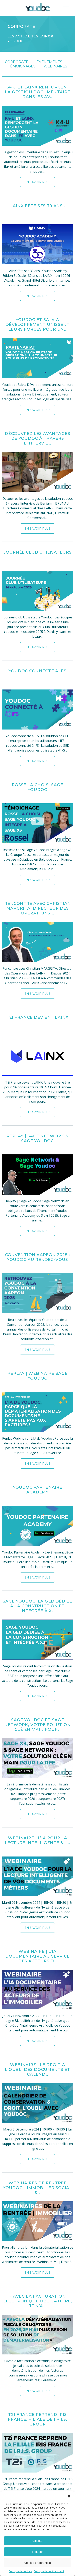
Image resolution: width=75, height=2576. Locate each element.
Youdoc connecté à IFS (37, 670)
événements (49, 62)
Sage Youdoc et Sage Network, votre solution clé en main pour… (37, 1724)
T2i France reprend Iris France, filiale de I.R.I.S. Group (37, 2419)
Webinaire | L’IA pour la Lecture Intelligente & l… (37, 1840)
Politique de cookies (20, 2571)
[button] (69, 2496)
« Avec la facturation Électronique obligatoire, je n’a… (37, 2301)
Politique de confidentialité (49, 2571)
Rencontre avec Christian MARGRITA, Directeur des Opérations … (37, 908)
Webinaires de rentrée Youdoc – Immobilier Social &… (37, 2188)
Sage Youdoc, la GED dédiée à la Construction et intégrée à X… (37, 1606)
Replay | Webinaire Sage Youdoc (38, 1376)
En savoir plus (37, 182)
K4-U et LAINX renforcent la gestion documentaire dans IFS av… (37, 92)
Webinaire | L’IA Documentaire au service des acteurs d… (37, 1956)
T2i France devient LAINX (37, 1017)
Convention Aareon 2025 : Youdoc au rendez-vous (37, 1257)
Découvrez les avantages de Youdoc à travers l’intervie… (37, 438)
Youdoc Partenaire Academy (37, 1489)
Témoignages (22, 66)
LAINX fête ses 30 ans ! (37, 205)
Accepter (37, 2540)
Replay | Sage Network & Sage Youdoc (37, 1138)
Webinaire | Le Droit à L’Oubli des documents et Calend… (37, 2069)
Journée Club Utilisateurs (38, 552)
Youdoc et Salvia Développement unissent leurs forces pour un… (38, 324)
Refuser (37, 2551)
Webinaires (55, 66)
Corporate (16, 62)
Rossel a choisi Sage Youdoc (37, 787)
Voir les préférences (37, 2562)
